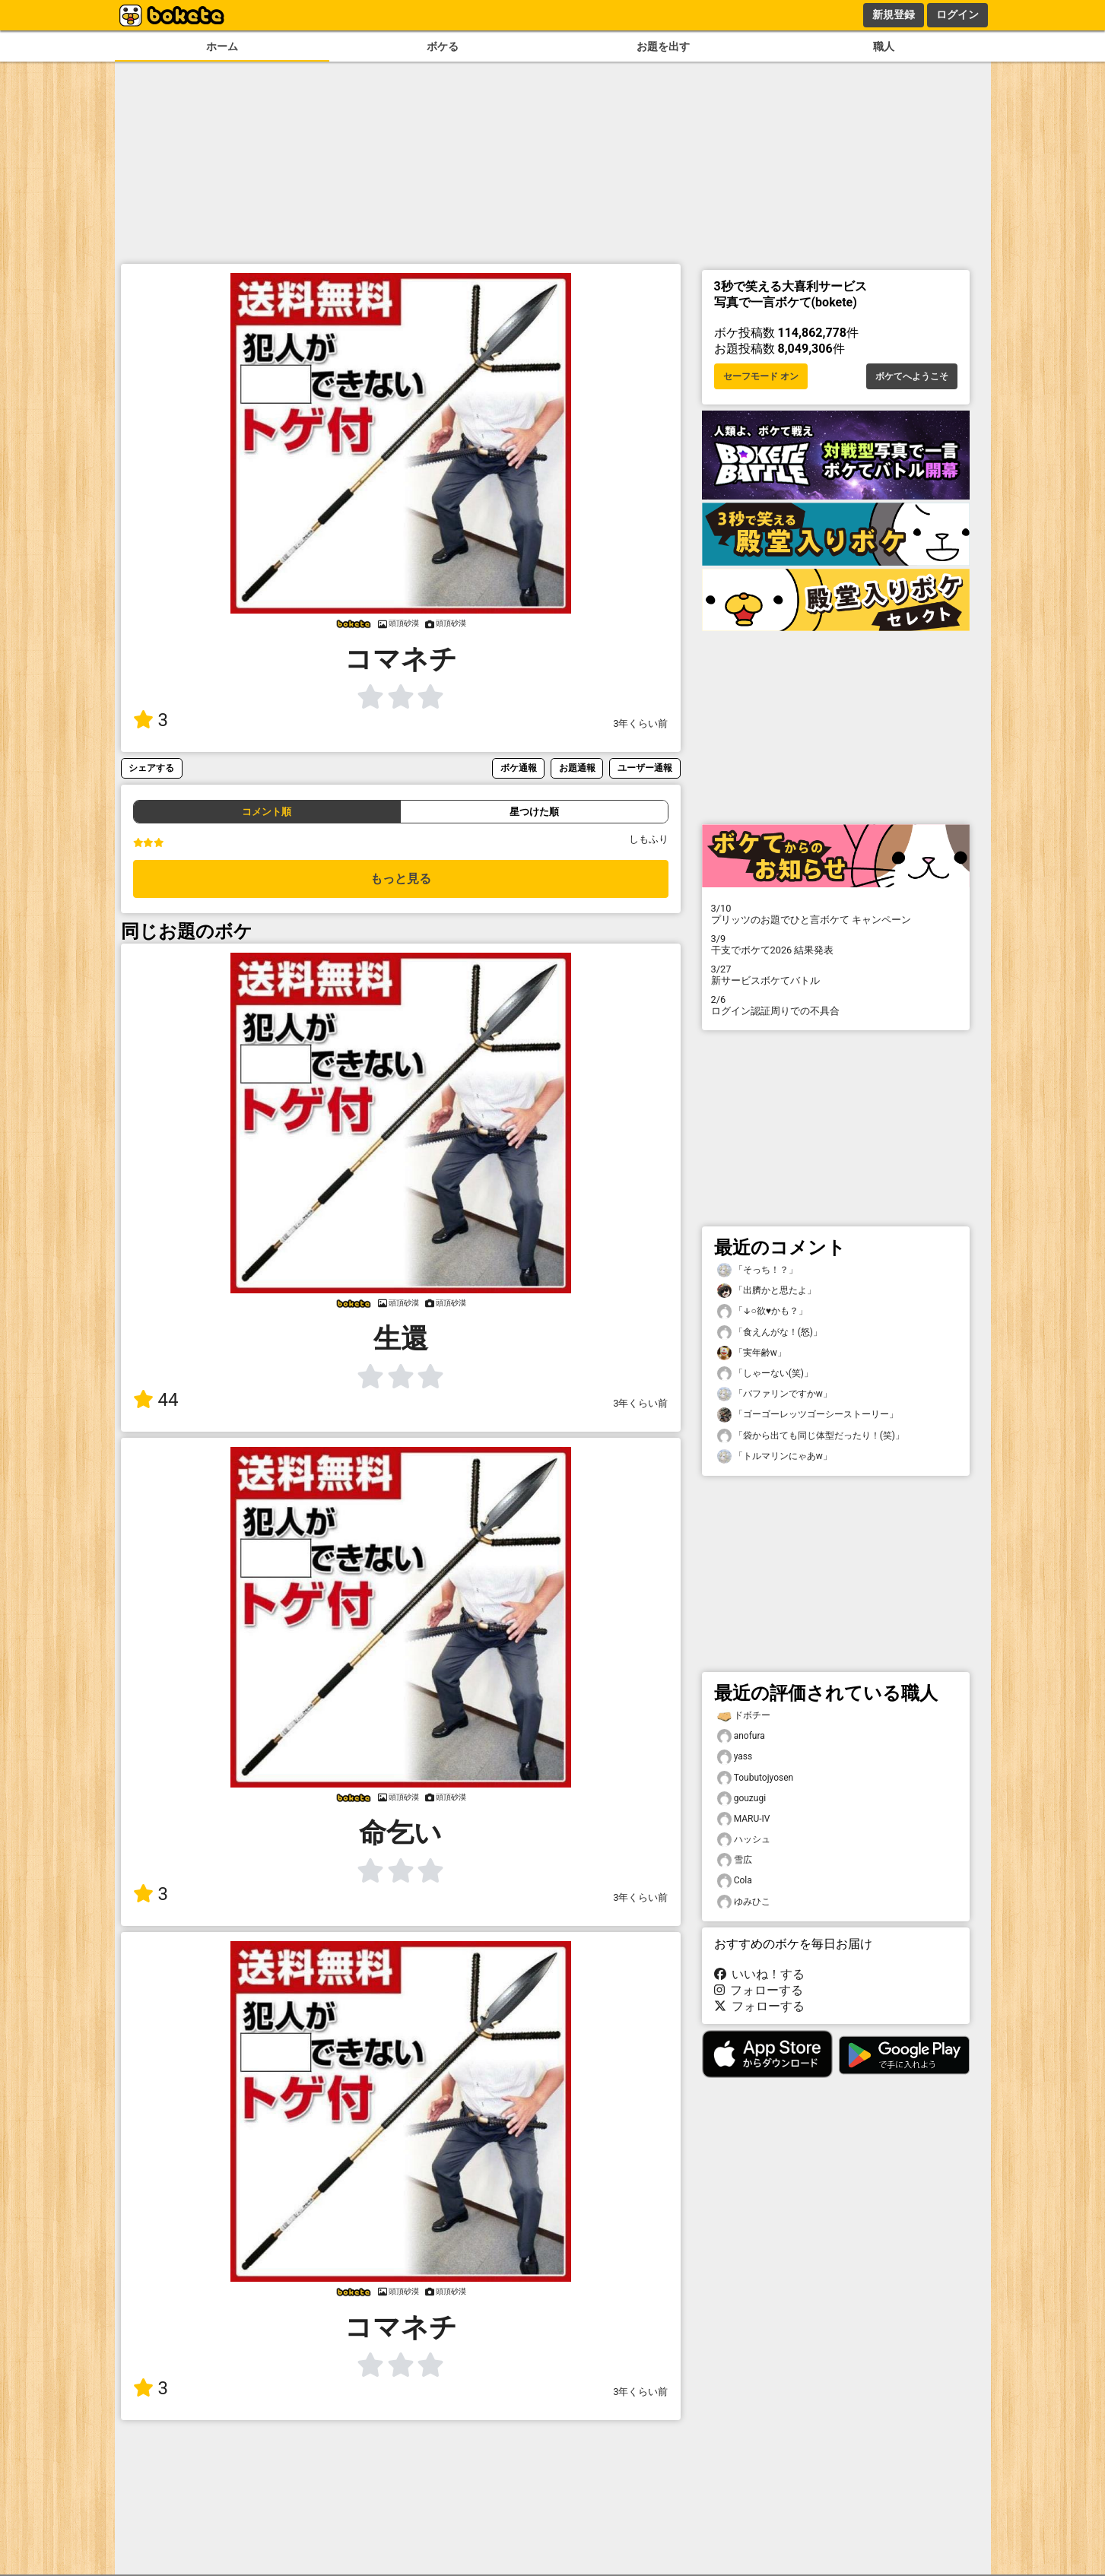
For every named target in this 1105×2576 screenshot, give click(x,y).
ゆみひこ (743, 1902)
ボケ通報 (518, 767)
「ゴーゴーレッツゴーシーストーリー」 (807, 1414)
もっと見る (400, 878)
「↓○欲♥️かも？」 (762, 1311)
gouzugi (742, 1798)
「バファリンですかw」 (774, 1394)
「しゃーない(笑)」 (765, 1373)
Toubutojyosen (755, 1778)
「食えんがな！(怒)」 (769, 1332)
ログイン (957, 14)
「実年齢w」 (751, 1353)
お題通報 (577, 767)
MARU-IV (743, 1819)
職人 (883, 46)
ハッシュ (743, 1839)
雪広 (734, 1860)
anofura (741, 1736)
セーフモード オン (761, 376)
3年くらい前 (640, 723)
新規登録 (893, 14)
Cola (734, 1880)
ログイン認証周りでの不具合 (836, 1005)
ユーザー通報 (645, 767)
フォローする (759, 1990)
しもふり (648, 839)
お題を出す (663, 46)
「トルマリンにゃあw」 (774, 1456)
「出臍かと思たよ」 (766, 1290)
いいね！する (759, 1974)
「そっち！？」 (757, 1270)
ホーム (222, 46)
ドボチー (743, 1715)
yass (735, 1757)
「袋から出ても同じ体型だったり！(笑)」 (810, 1436)
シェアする (151, 767)
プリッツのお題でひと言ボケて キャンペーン (836, 914)
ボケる (443, 46)
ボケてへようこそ (911, 376)
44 (156, 1399)
